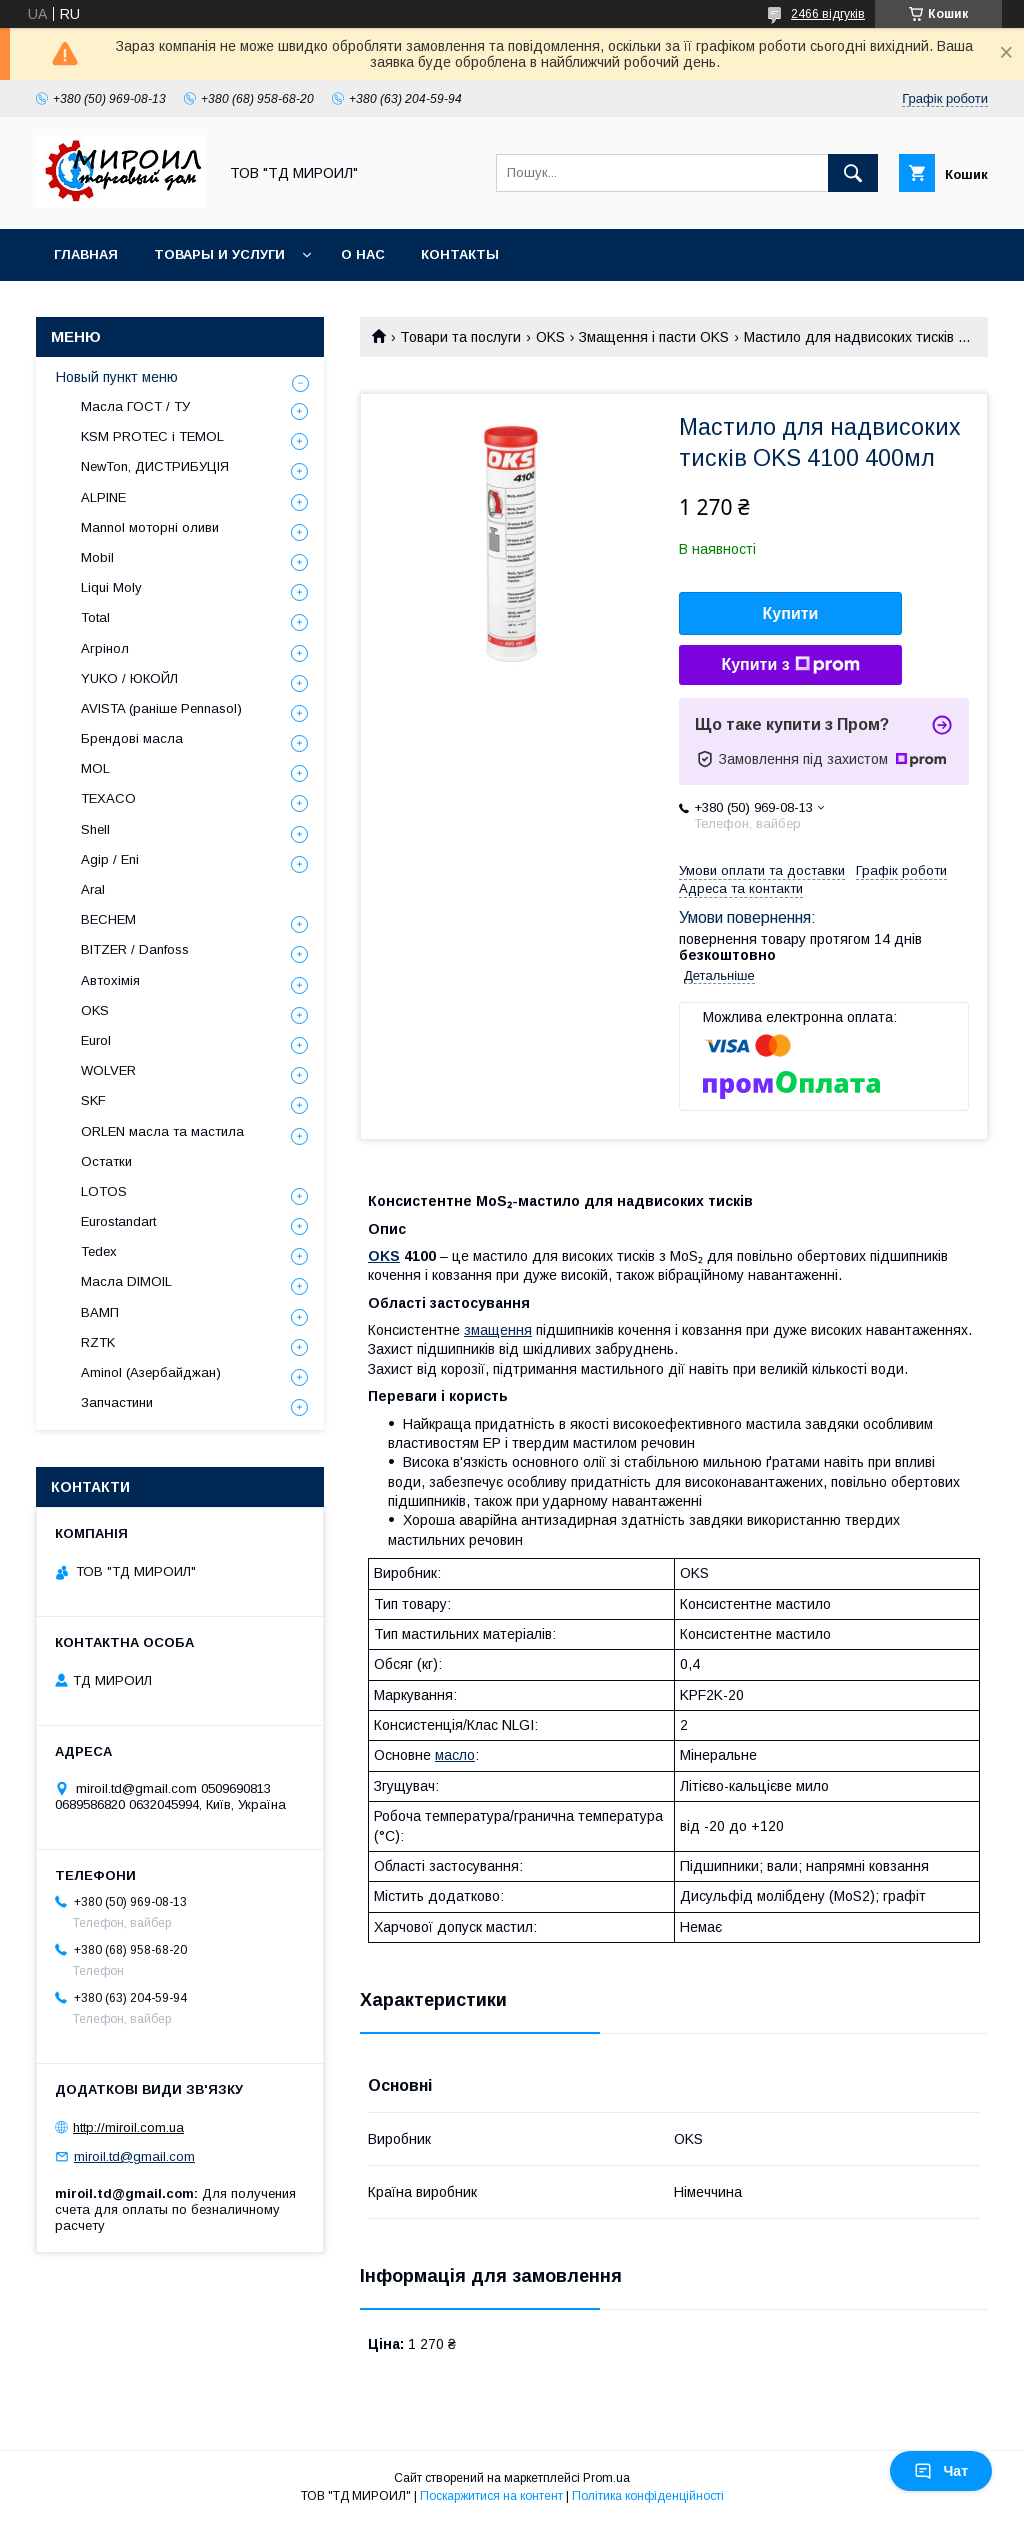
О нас (363, 254)
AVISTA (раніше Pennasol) (161, 708)
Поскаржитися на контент (491, 2496)
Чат (941, 2471)
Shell (95, 829)
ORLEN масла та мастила (162, 1131)
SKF (93, 1100)
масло (455, 1755)
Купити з (790, 665)
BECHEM (108, 919)
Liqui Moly (111, 587)
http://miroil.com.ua (128, 2127)
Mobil (97, 557)
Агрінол (105, 648)
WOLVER (108, 1070)
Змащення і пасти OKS (654, 337)
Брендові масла (132, 738)
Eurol (96, 1040)
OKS (550, 337)
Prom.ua (606, 2478)
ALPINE (103, 497)
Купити (791, 613)
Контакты (460, 254)
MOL (95, 768)
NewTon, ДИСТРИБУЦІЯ (155, 466)
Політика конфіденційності (648, 2496)
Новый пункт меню (117, 377)
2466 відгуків (828, 14)
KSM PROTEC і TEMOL (152, 436)
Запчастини (117, 1402)
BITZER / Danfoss (135, 949)
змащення (498, 1330)
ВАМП (100, 1312)
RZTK (98, 1342)
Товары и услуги (219, 254)
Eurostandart (118, 1221)
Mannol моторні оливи (150, 527)
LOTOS (104, 1191)
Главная (86, 254)
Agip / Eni (110, 859)
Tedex (99, 1251)
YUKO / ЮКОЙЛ (129, 678)
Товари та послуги (460, 337)
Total (95, 617)
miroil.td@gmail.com (134, 2156)
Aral (93, 889)
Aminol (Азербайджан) (151, 1372)
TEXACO (108, 798)
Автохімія (110, 980)
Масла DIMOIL (126, 1281)
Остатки (106, 1161)
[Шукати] (853, 173)
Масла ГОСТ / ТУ (135, 406)
